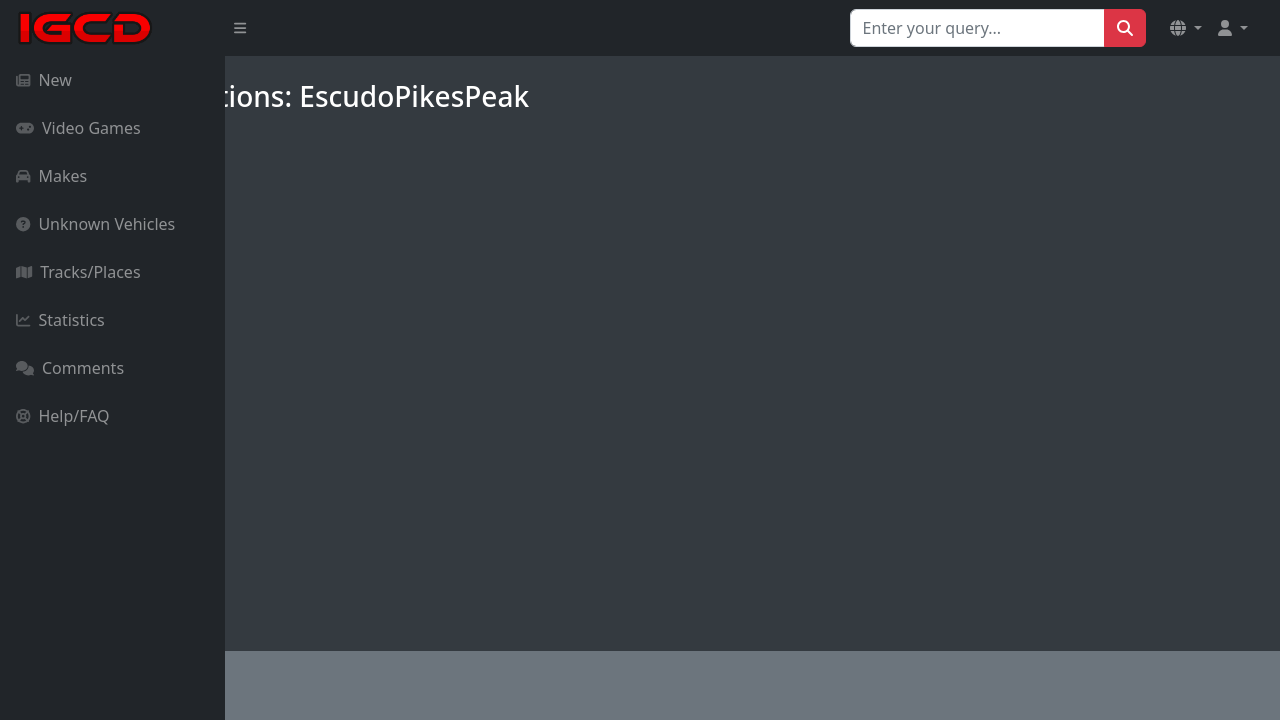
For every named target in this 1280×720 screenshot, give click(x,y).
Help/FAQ (63, 416)
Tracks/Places (78, 272)
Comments (70, 368)
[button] (1186, 28)
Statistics (60, 320)
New (44, 80)
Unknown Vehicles (95, 224)
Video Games (78, 128)
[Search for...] (977, 28)
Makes (51, 176)
